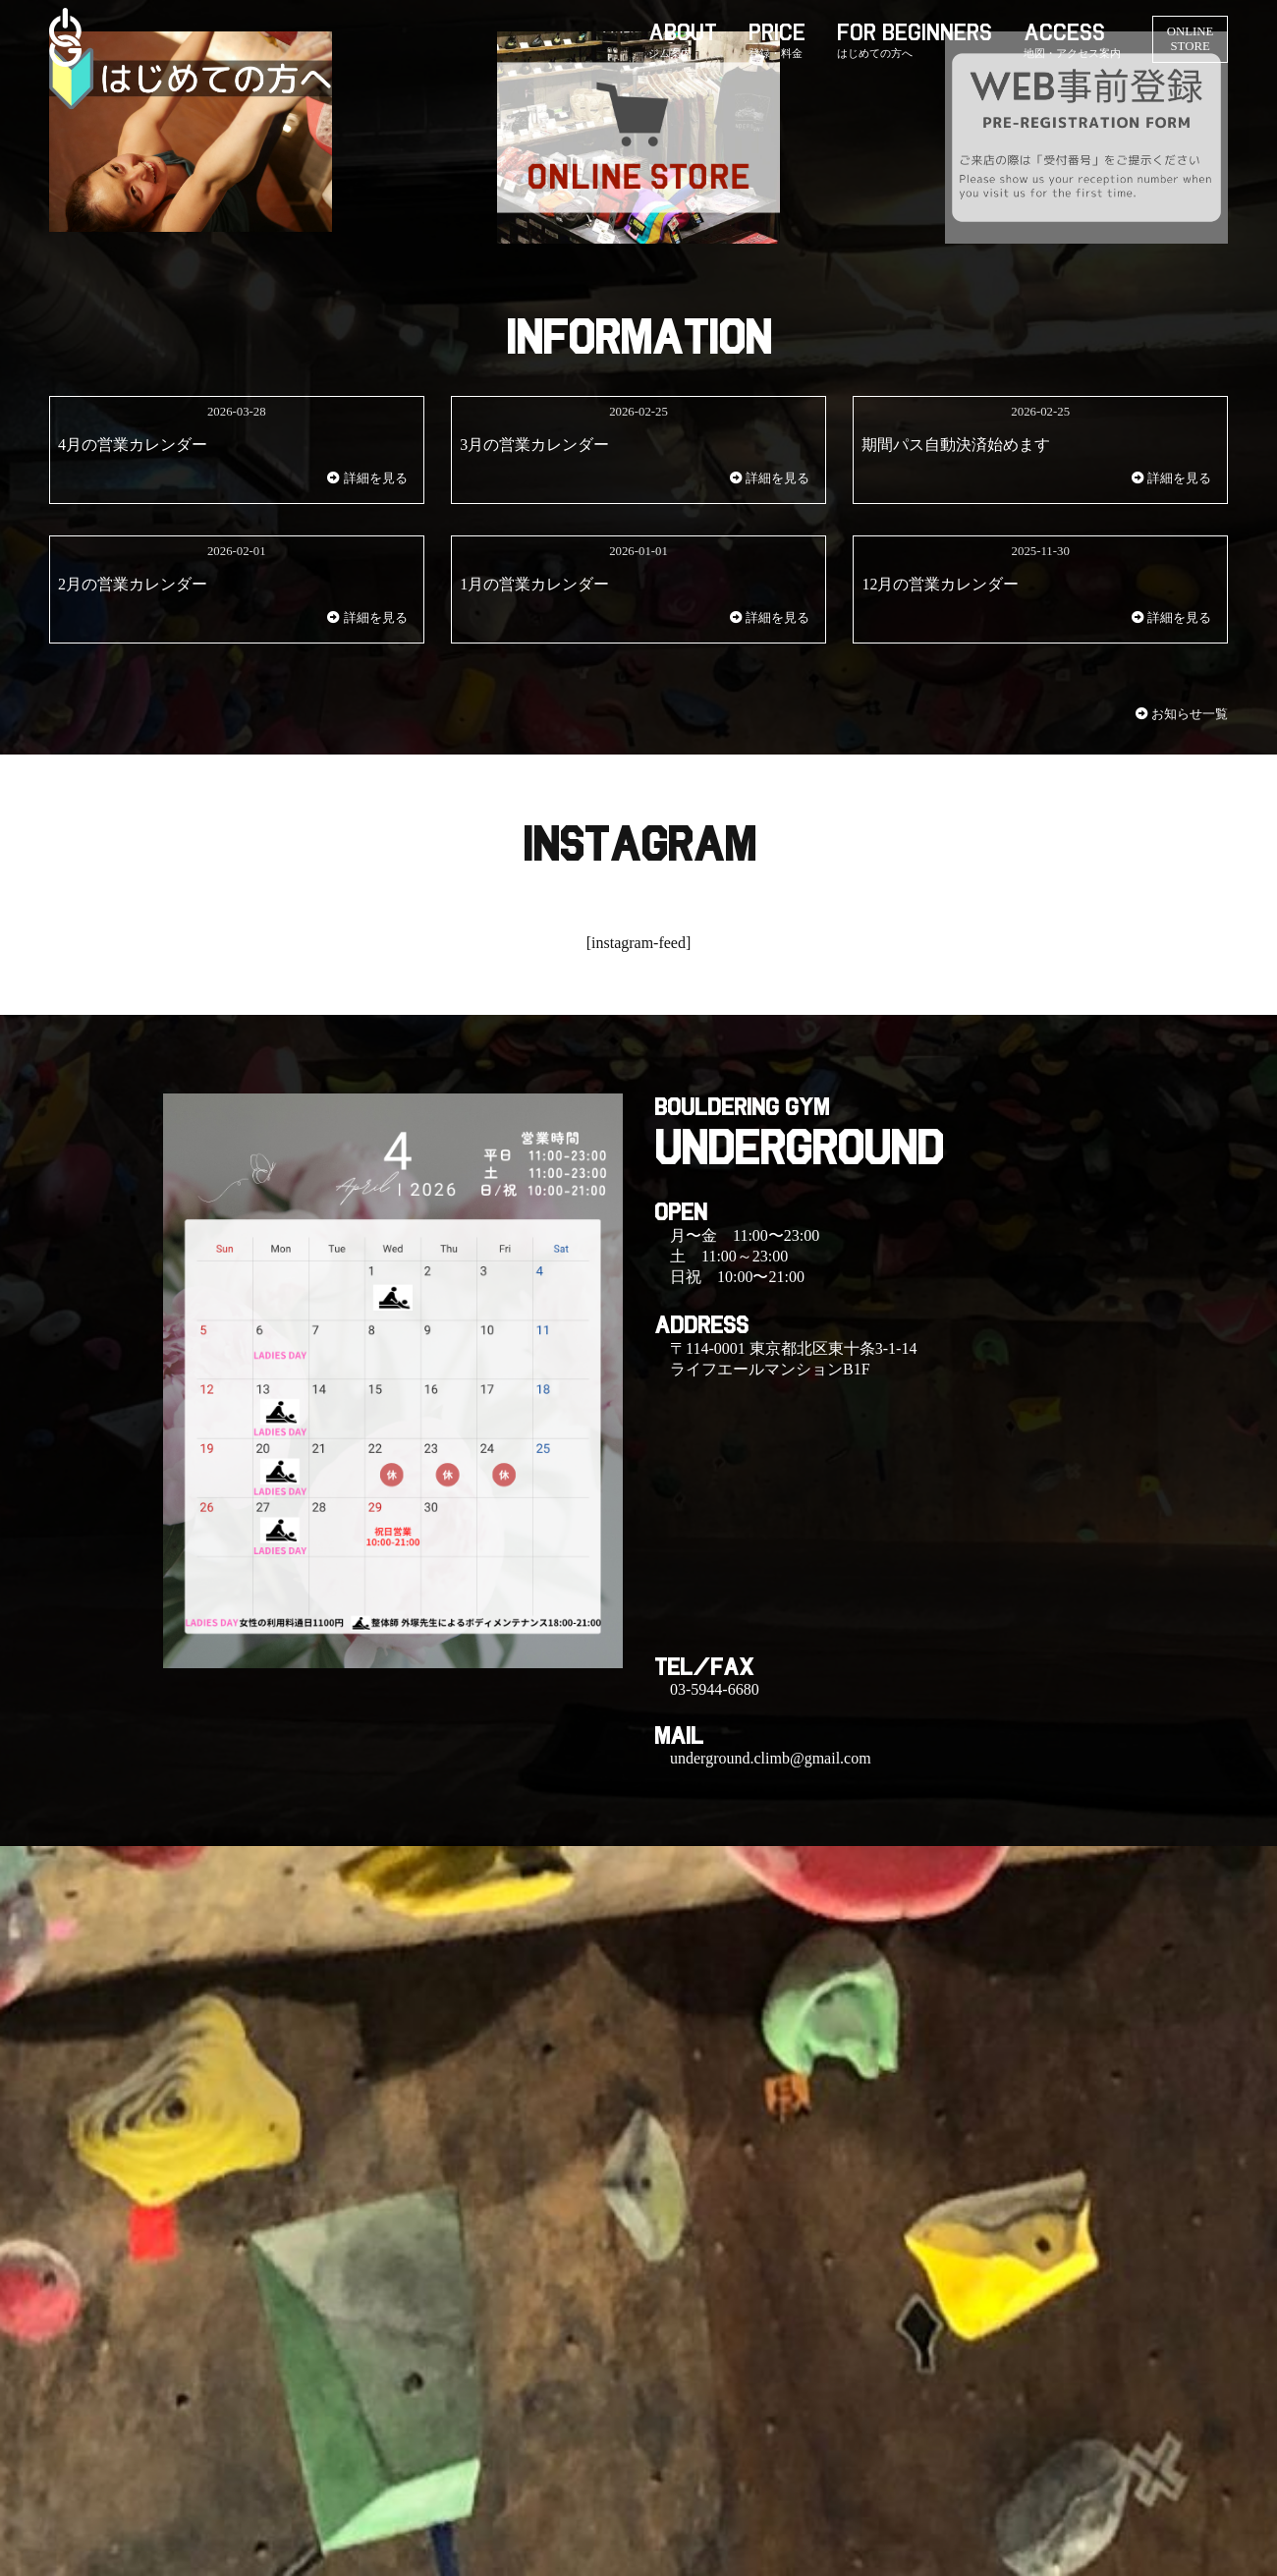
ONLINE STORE (1190, 39)
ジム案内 (670, 53)
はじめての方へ (875, 53)
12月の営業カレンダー (940, 584)
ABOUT (682, 32)
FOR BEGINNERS (914, 32)
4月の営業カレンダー (132, 444)
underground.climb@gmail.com (770, 1758)
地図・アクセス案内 (1072, 53)
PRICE (777, 32)
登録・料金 (776, 53)
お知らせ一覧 (1189, 714)
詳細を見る (367, 478)
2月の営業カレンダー (132, 584)
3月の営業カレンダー (534, 444)
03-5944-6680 (714, 1689)
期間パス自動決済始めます (955, 444)
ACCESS (1064, 32)
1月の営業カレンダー (534, 584)
